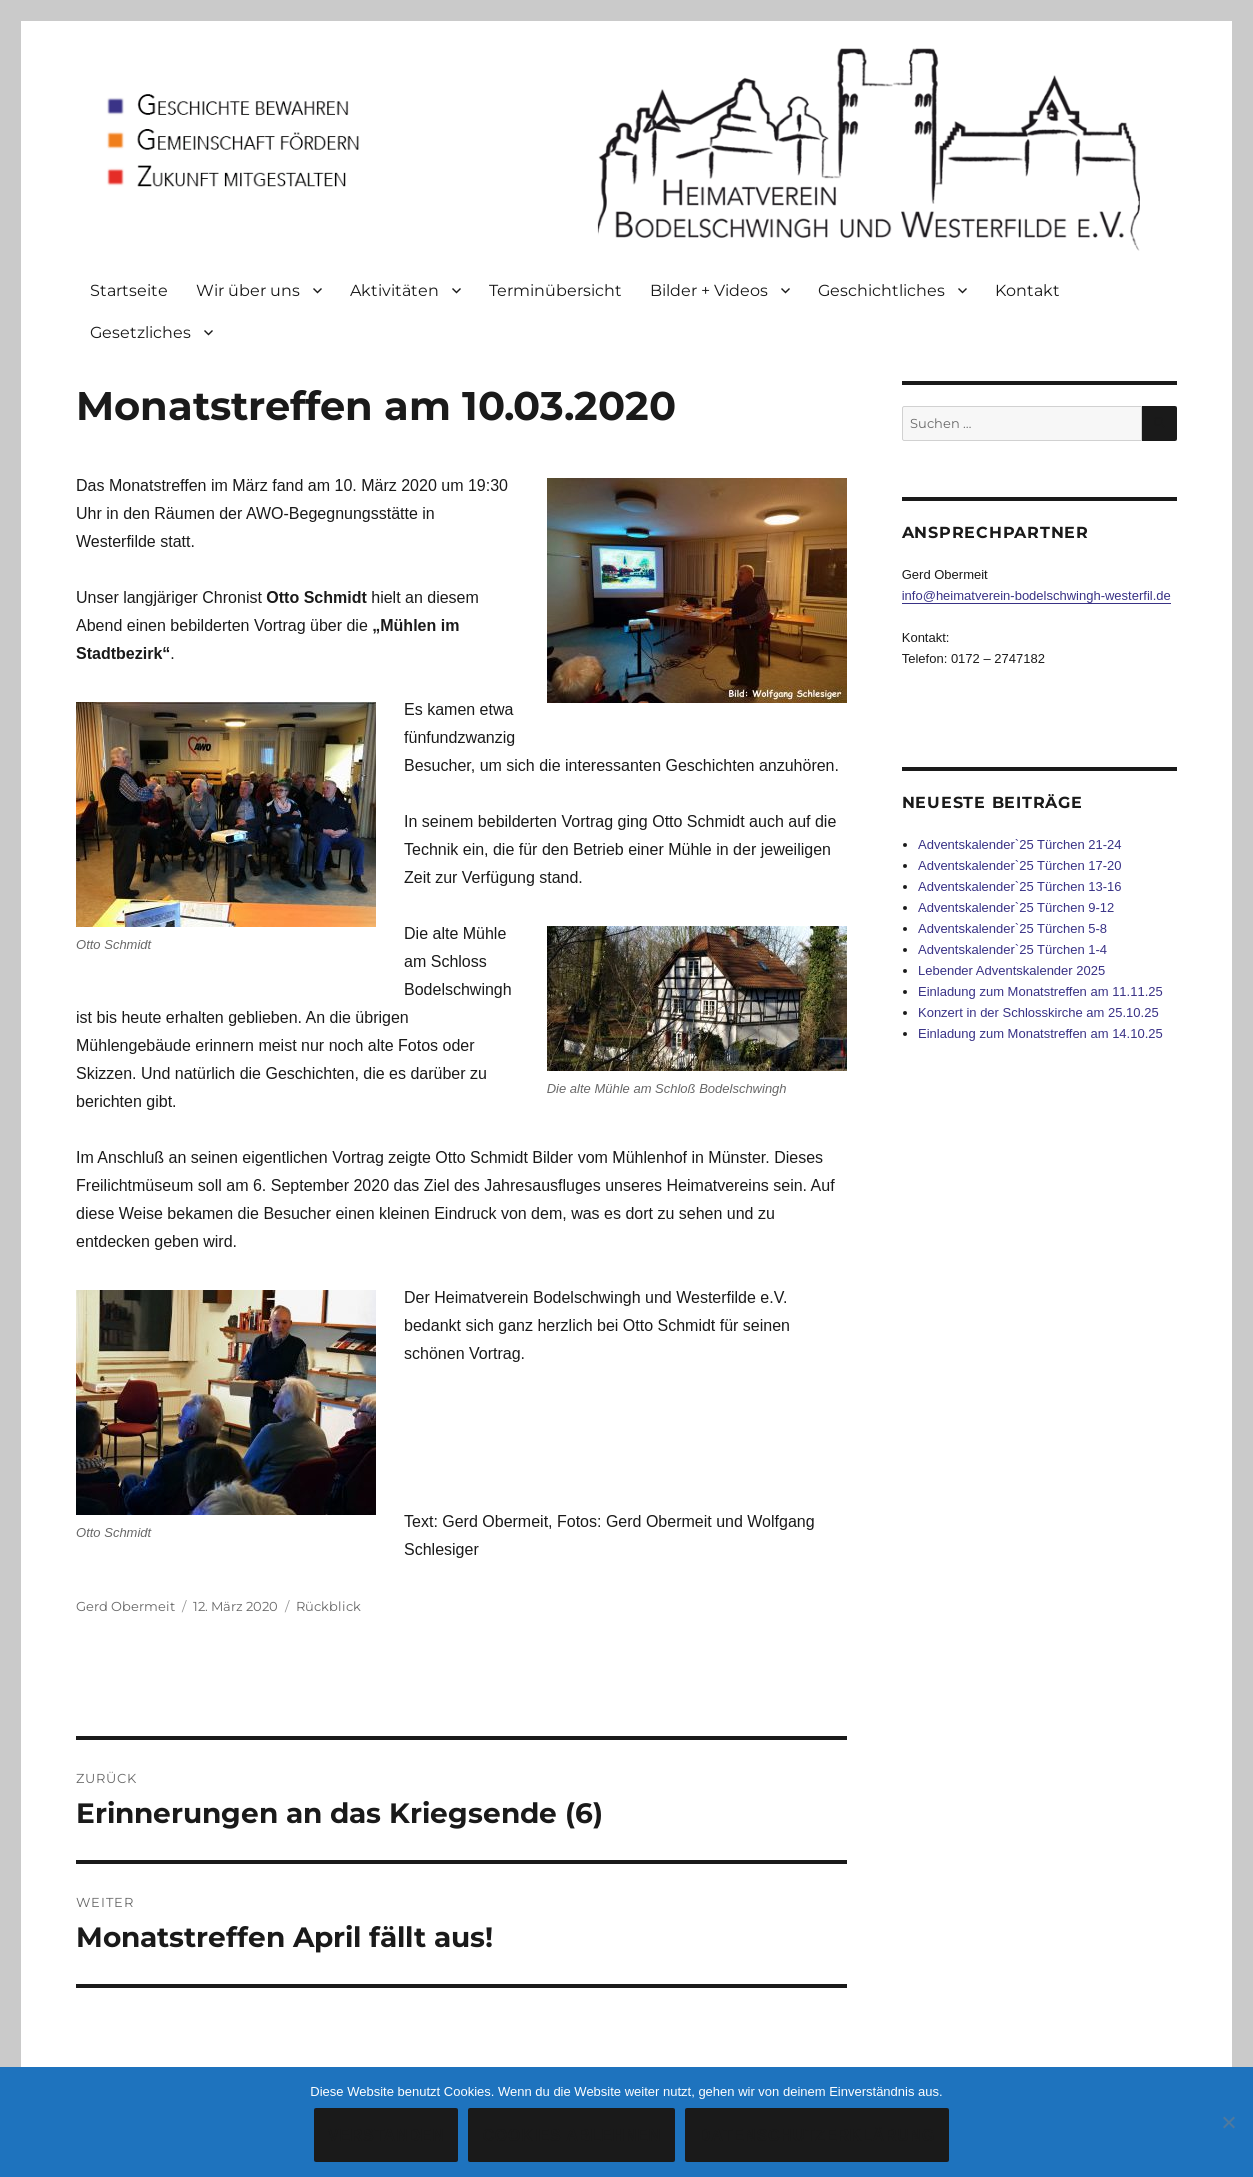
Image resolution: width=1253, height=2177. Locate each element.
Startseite (129, 290)
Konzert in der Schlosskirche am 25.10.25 (1038, 1012)
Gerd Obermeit (125, 1606)
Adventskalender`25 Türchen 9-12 (1016, 907)
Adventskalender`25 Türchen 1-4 (1012, 949)
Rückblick (328, 1606)
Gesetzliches (140, 332)
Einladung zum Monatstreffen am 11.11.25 (1040, 991)
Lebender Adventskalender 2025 (1011, 970)
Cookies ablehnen (571, 2135)
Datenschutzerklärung (817, 2135)
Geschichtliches (881, 290)
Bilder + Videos (709, 290)
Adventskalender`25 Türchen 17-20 (1020, 865)
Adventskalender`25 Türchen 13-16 (1020, 886)
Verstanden (386, 2135)
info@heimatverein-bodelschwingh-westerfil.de (1036, 595)
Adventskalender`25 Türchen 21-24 (1020, 844)
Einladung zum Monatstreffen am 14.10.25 (1040, 1033)
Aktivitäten (394, 290)
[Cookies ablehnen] (1228, 2122)
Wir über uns (248, 290)
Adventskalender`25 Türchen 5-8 (1012, 928)
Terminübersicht (555, 290)
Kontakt (1027, 290)
